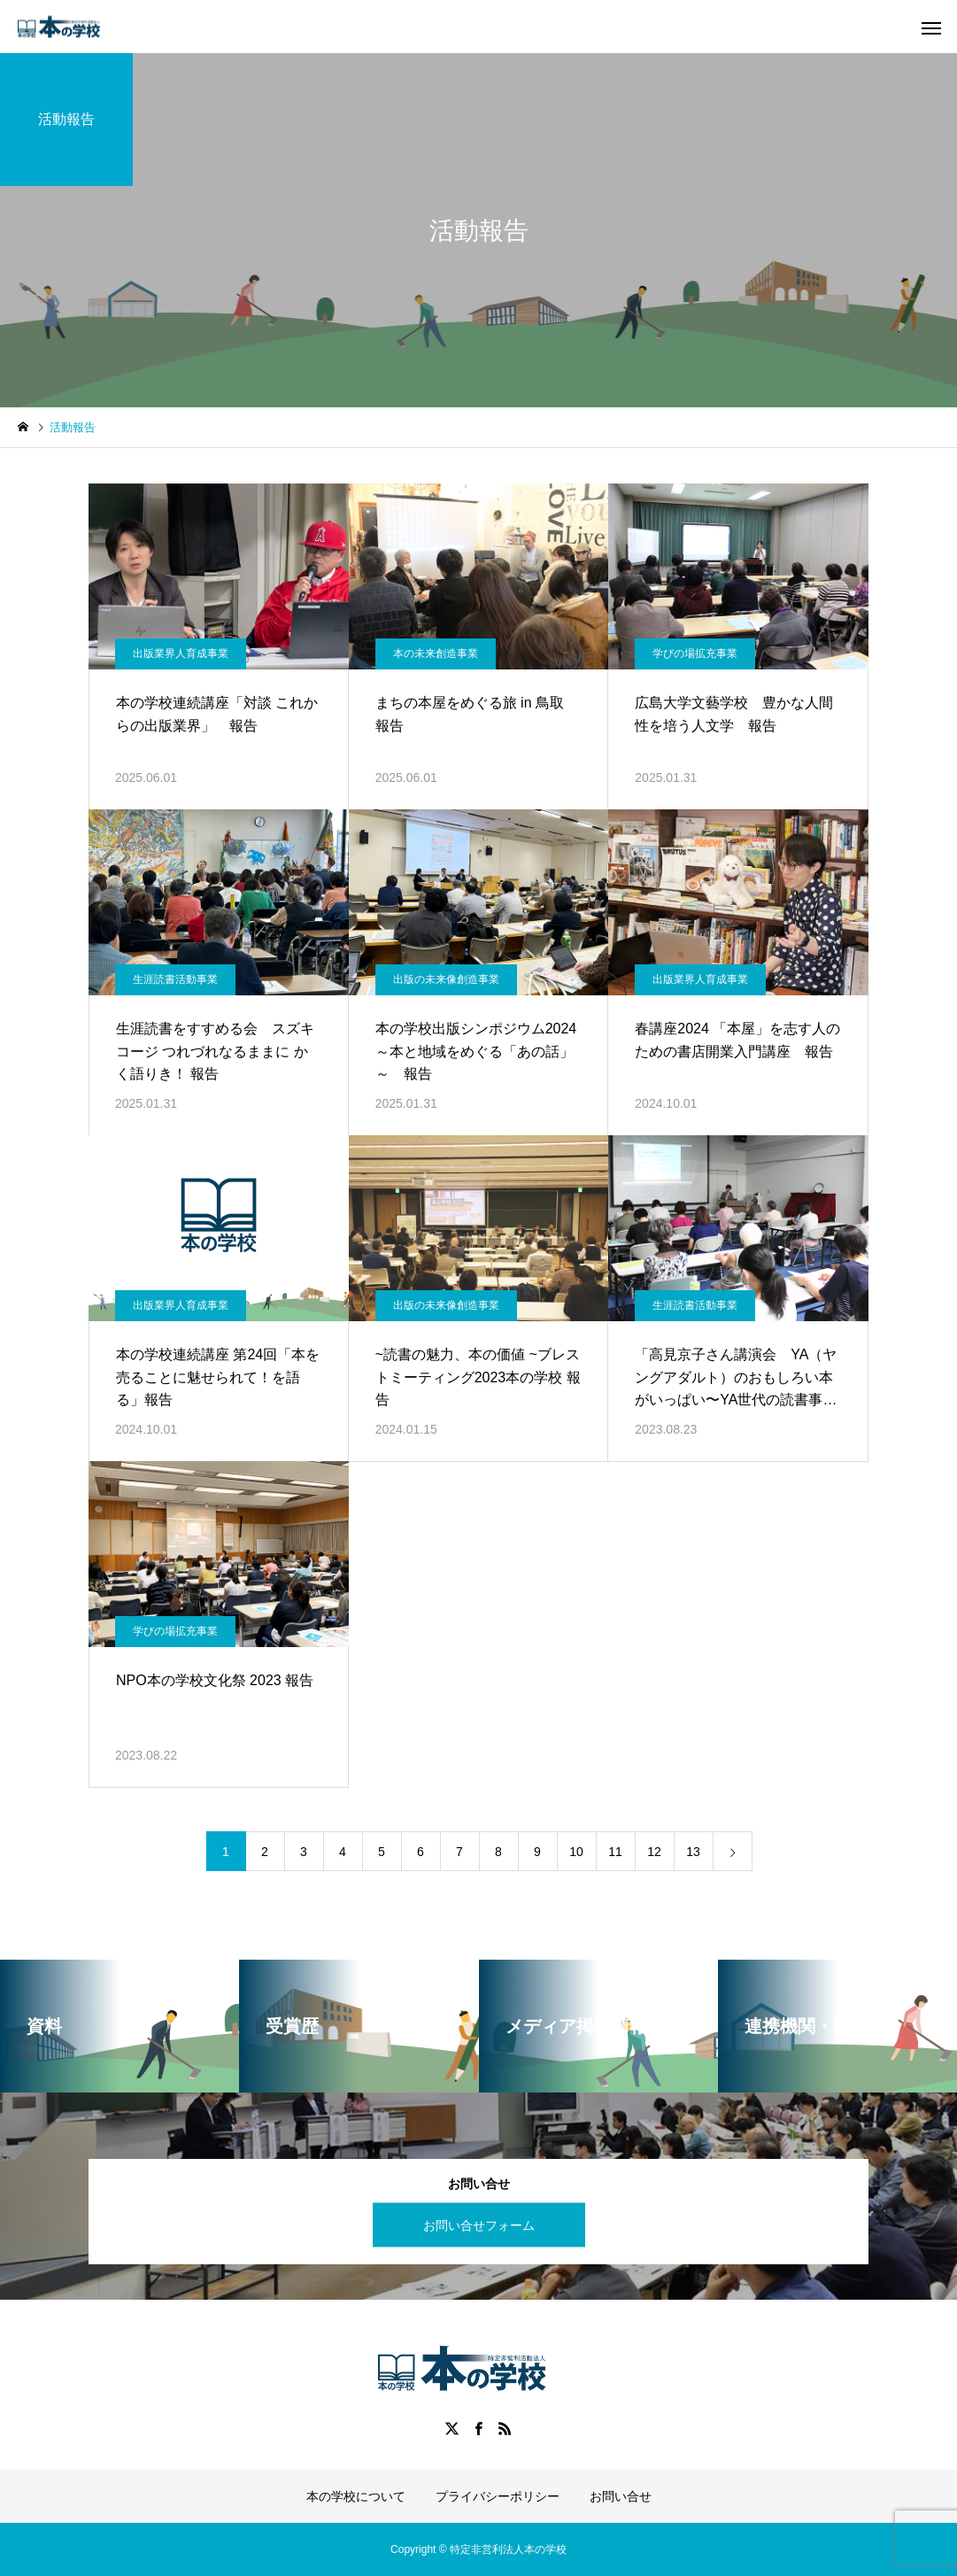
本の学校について (355, 2496)
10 (576, 1852)
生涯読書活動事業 (175, 979)
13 (693, 1852)
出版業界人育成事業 (180, 653)
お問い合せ (621, 2496)
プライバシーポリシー (498, 2496)
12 (654, 1852)
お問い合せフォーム (479, 2224)
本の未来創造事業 (435, 653)
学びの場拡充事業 (694, 653)
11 (615, 1852)
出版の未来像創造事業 (446, 979)
